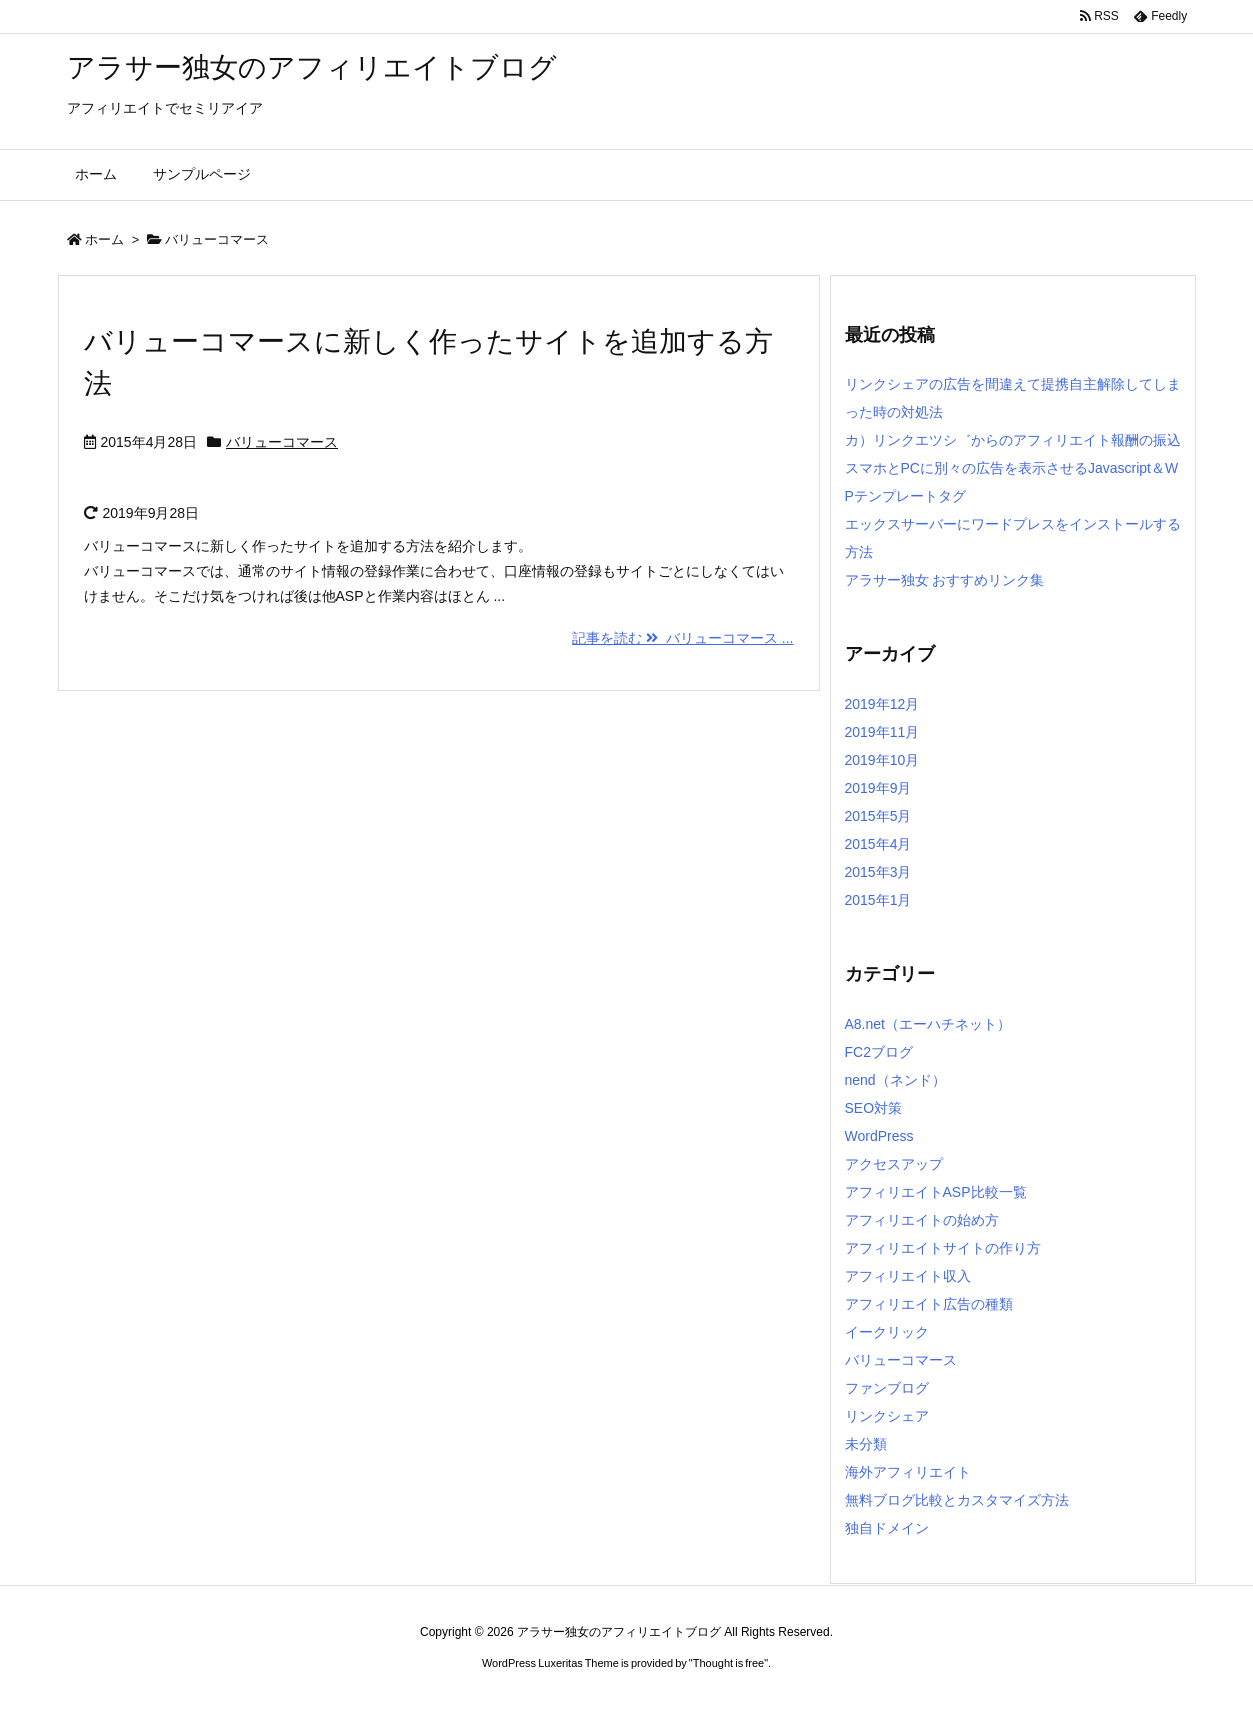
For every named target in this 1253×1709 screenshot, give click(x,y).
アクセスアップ (894, 1164)
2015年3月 (878, 872)
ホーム (104, 239)
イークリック (887, 1332)
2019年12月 (882, 704)
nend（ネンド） (895, 1080)
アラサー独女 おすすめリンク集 (945, 580)
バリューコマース (282, 442)
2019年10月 (882, 760)
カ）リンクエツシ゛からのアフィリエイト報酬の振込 (1013, 440)
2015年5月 (878, 816)
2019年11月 (882, 732)
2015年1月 (878, 900)
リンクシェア (887, 1416)
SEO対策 (874, 1108)
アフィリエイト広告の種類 (929, 1304)
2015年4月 (878, 844)
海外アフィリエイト (908, 1472)
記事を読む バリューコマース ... (682, 638)
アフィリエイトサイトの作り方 (943, 1248)
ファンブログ (887, 1388)
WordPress (879, 1136)
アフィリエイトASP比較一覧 (936, 1192)
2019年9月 (878, 788)
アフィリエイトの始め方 (922, 1220)
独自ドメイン (887, 1528)
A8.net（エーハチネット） (928, 1024)
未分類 (866, 1444)
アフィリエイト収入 (908, 1276)
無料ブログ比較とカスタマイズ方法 (957, 1500)
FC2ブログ (879, 1052)
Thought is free (728, 1663)
